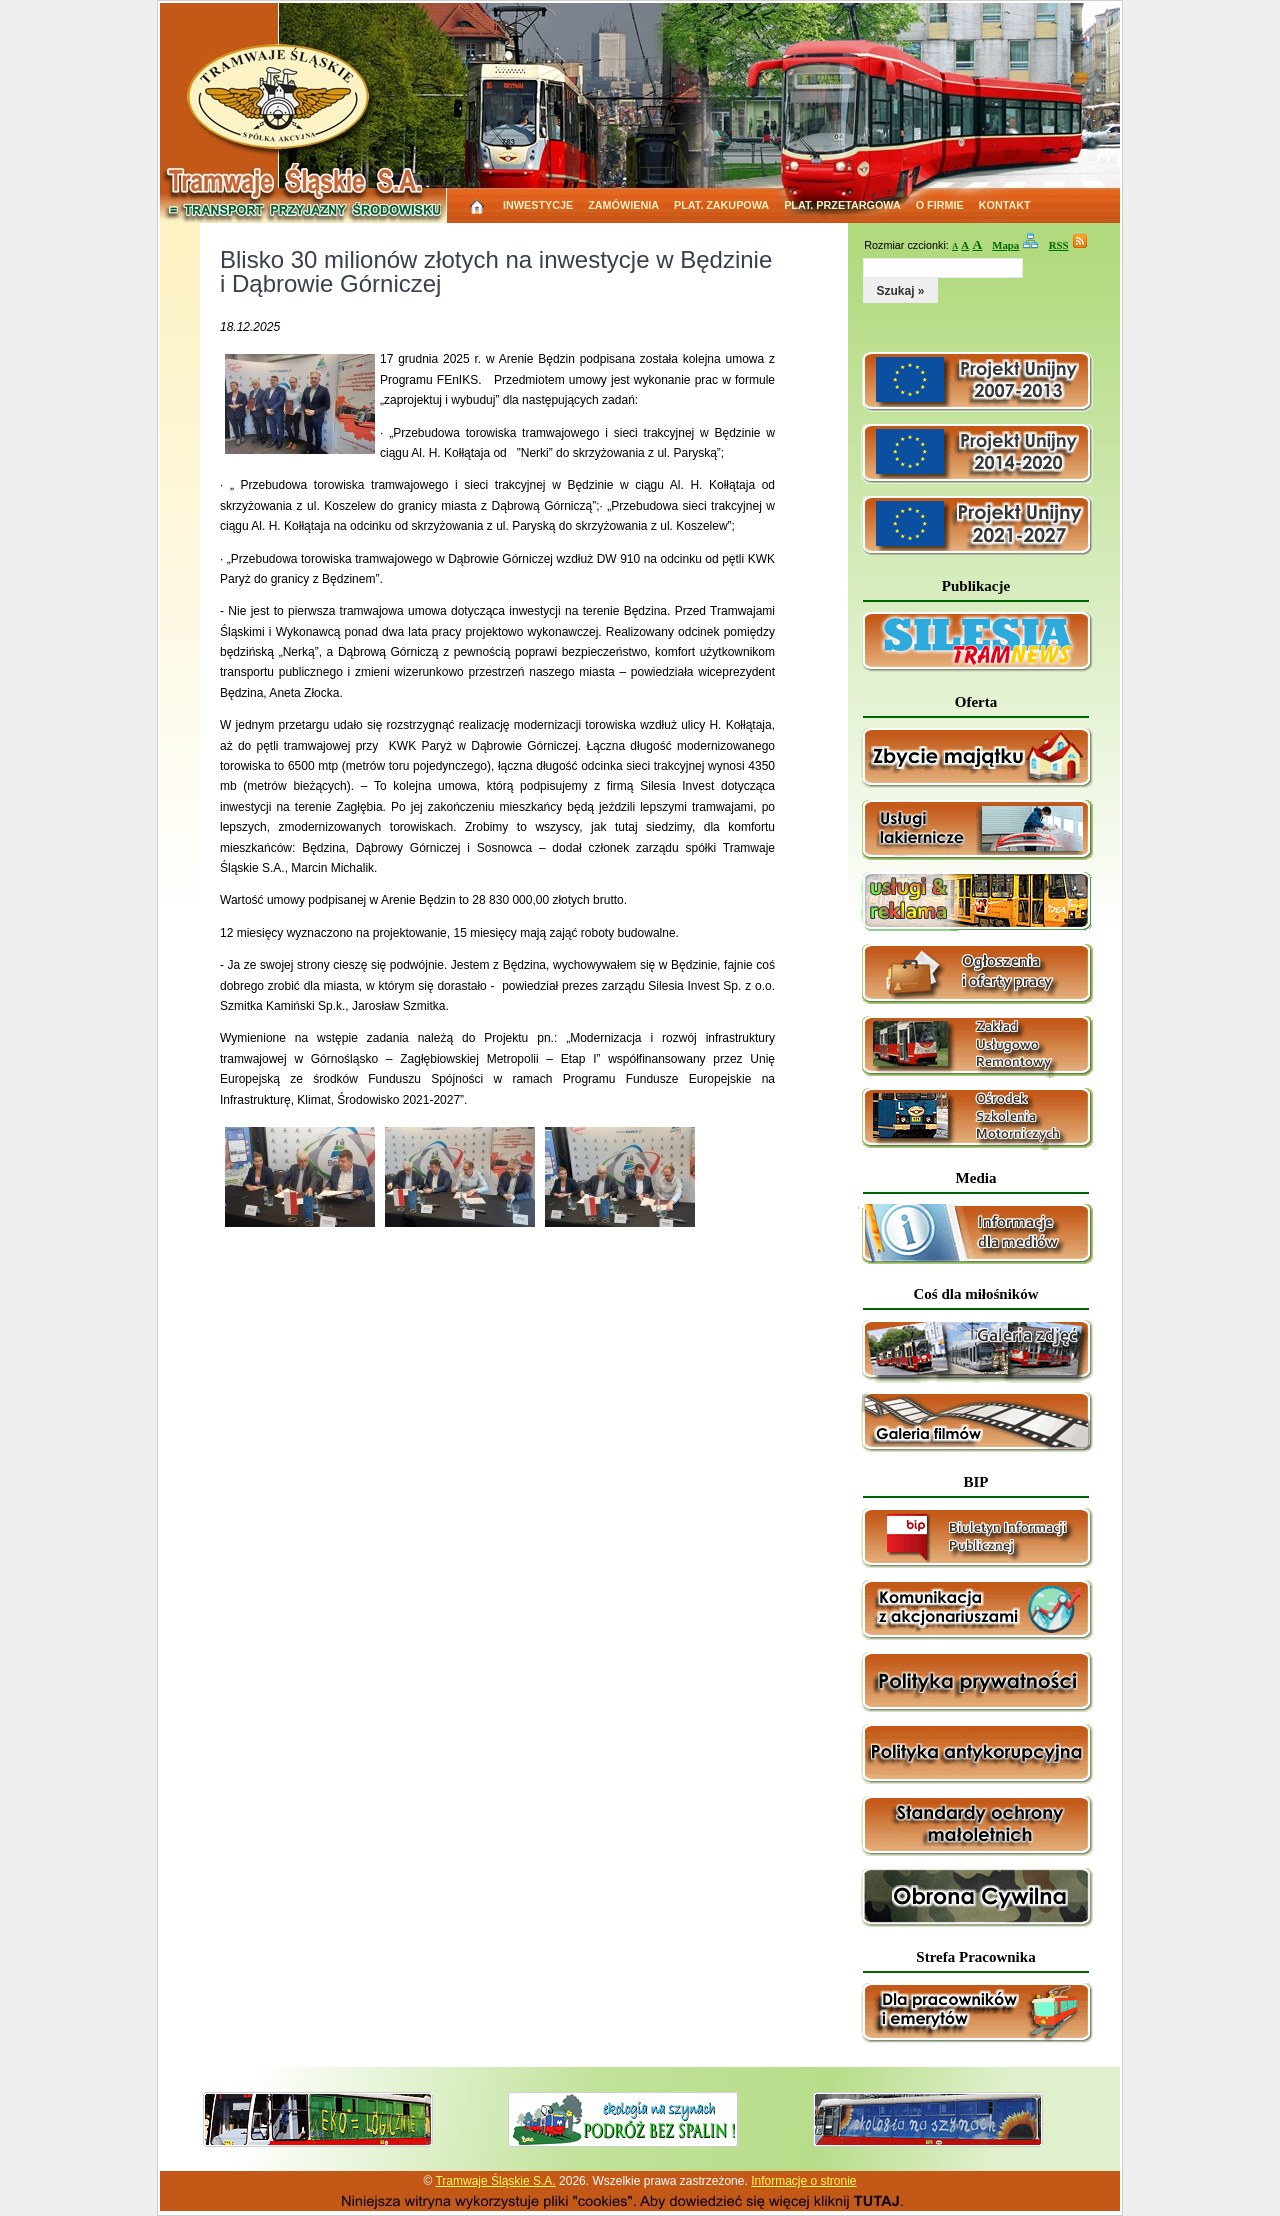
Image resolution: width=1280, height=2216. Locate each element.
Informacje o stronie (803, 2181)
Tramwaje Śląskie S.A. (495, 2181)
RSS (1059, 245)
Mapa (1005, 245)
